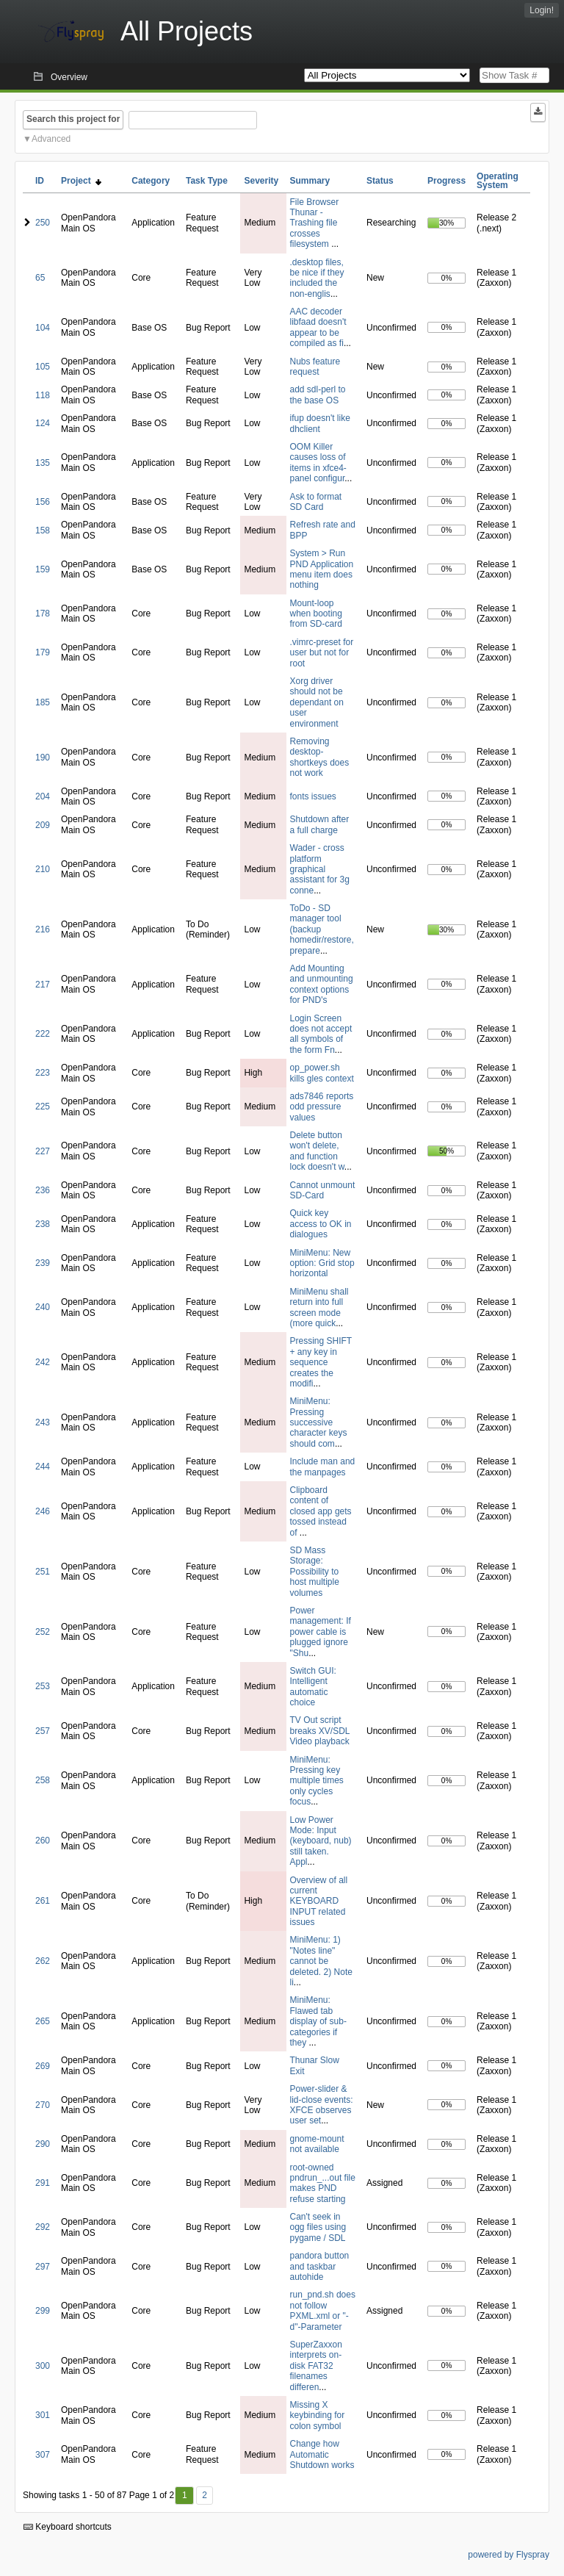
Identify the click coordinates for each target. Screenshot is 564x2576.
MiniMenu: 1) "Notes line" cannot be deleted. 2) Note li (321, 1961)
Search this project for (73, 119)
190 (42, 757)
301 (42, 2415)
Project (81, 181)
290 (42, 2144)
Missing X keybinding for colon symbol (317, 2415)
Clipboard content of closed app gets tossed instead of (321, 1511)
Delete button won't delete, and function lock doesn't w (317, 1151)
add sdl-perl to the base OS (318, 394)
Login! (541, 10)
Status (380, 181)
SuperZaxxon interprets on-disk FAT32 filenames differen (316, 2365)
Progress (446, 181)
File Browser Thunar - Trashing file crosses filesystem (314, 223)
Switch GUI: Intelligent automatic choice (313, 1687)
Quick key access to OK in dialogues (321, 1224)
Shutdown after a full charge (320, 824)
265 (42, 2021)
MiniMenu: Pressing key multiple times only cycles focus (317, 1781)
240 (42, 1307)
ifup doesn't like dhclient (320, 423)
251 (42, 1571)
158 (42, 530)
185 (42, 702)
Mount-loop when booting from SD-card (316, 614)
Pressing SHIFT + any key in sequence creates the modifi (321, 1362)
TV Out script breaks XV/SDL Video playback (320, 1730)
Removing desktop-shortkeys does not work (320, 757)
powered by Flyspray (508, 2555)
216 (42, 929)
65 (40, 278)
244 (42, 1466)
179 (42, 652)
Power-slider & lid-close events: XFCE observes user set (321, 2105)
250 (42, 222)
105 (42, 366)
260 (42, 1840)
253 (42, 1686)
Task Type (207, 181)
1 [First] (184, 2495)
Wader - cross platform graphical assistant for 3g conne (320, 869)
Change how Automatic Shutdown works (322, 2454)
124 (42, 423)
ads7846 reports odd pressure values (322, 1107)
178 (42, 613)
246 (42, 1511)
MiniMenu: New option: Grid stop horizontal (322, 1263)
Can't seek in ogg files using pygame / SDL (318, 2227)
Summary (310, 181)
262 (42, 1961)
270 (42, 2105)
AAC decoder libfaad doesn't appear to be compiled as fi (318, 327)
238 (42, 1224)
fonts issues (313, 796)
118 (42, 395)
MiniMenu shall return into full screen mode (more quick (319, 1307)
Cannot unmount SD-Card (322, 1190)
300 (42, 2366)
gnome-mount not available (317, 2144)
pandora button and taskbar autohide (320, 2266)
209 (42, 825)
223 (42, 1073)
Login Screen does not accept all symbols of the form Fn (321, 1034)
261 (42, 1901)
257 (42, 1731)
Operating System (497, 180)
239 (42, 1263)
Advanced (51, 139)
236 (42, 1190)
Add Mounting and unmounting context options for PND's (321, 984)
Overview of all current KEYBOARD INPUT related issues (319, 1901)
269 (42, 2066)
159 (42, 569)
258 (42, 1780)
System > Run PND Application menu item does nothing (322, 569)
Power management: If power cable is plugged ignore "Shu (320, 1631)
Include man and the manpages (322, 1466)
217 (42, 984)
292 (42, 2227)
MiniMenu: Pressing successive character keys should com (318, 1422)
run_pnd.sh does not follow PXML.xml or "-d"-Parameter (322, 2310)
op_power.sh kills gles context (322, 1072)
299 (42, 2311)
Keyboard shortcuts (68, 2527)
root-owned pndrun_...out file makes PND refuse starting (322, 2183)
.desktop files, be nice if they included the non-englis (317, 278)
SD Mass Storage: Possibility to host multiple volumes (314, 1571)
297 (42, 2267)
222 (42, 1034)
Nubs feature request (315, 366)
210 (42, 869)
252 (42, 1632)
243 (42, 1422)
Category (150, 181)
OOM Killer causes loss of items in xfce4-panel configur (318, 462)
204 (42, 796)
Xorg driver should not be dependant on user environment (317, 702)
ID (39, 181)
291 (42, 2183)
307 (42, 2455)
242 (42, 1362)
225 (42, 1106)
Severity (261, 181)
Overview (69, 77)
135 (42, 463)
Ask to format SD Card (316, 502)
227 (42, 1151)
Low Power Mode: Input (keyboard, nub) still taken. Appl (321, 1841)
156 (42, 502)
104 (42, 328)
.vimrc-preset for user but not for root (322, 653)
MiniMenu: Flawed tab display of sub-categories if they (318, 2021)
